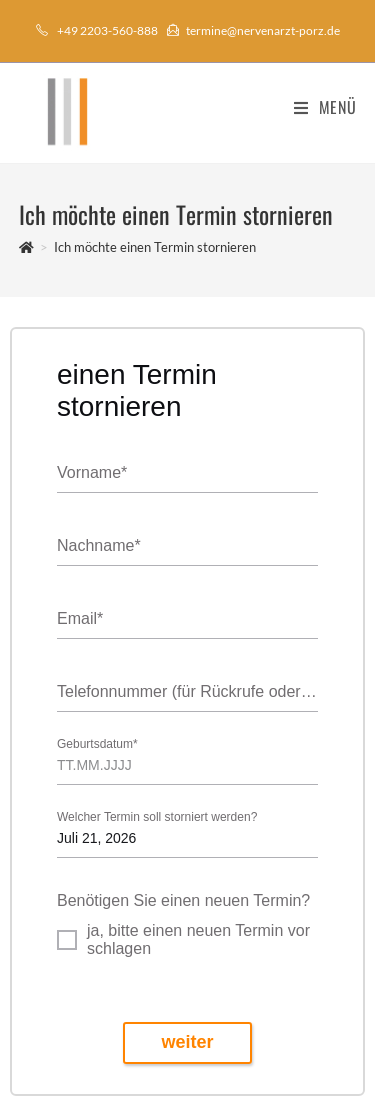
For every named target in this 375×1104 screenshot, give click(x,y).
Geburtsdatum (97, 745)
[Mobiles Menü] (325, 107)
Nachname (99, 546)
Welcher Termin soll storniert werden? (157, 817)
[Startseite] (26, 247)
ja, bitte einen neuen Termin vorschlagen (198, 939)
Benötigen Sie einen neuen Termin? (183, 900)
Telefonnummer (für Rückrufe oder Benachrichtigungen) (187, 692)
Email (80, 619)
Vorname (92, 473)
